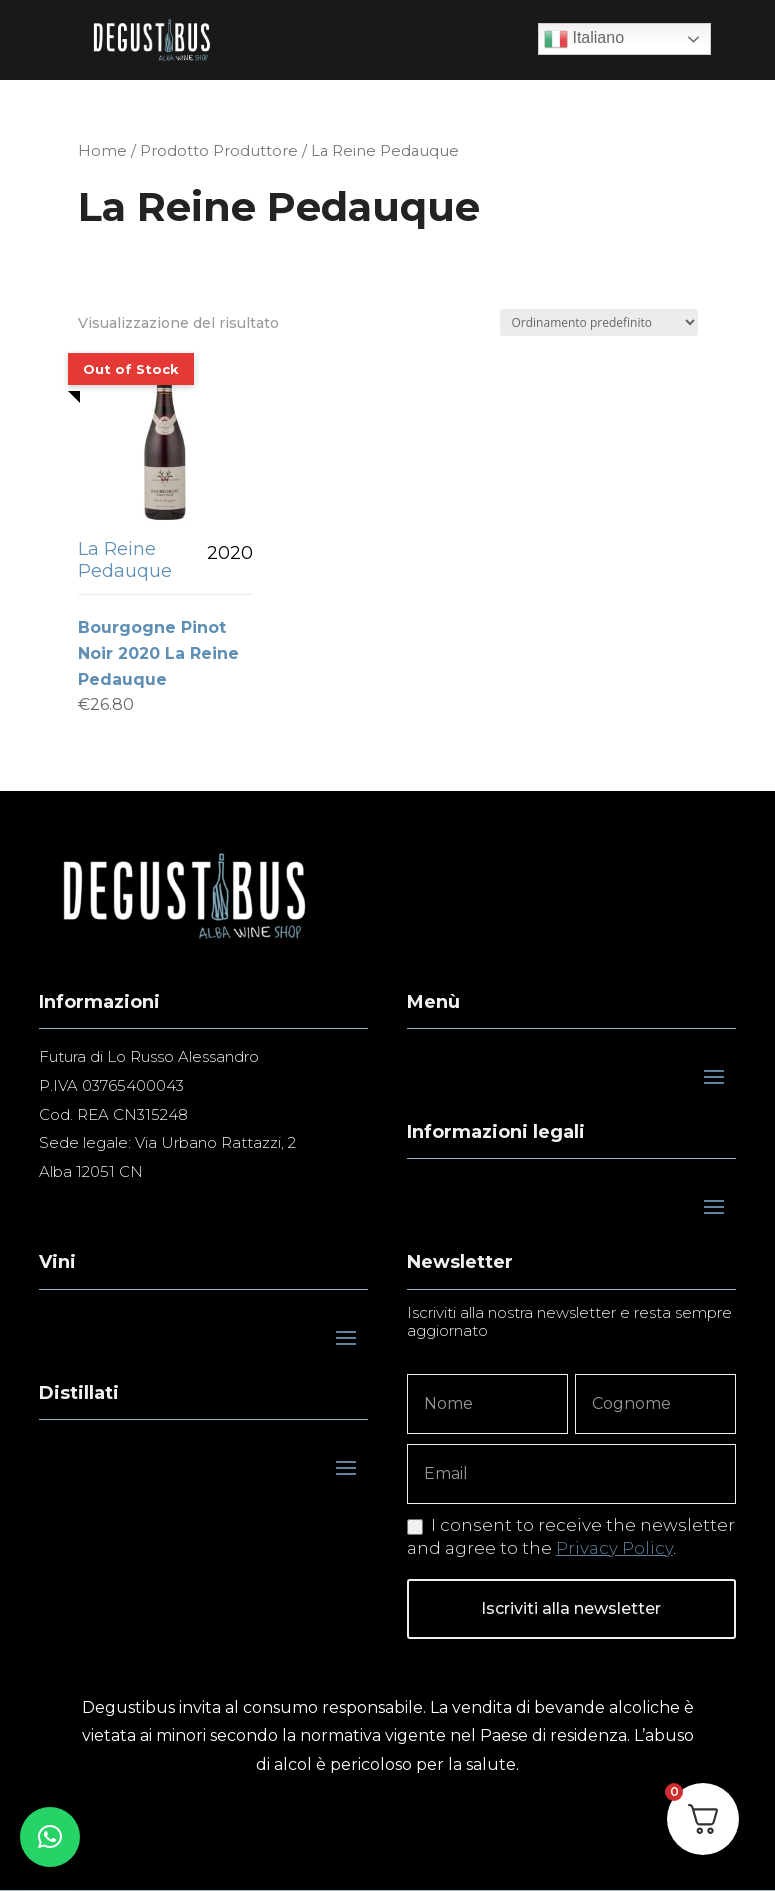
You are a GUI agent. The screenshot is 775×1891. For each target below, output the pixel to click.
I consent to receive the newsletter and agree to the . (571, 1536)
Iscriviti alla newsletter (571, 1608)
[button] (50, 1837)
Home (102, 151)
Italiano (584, 39)
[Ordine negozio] (599, 322)
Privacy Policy (614, 1548)
